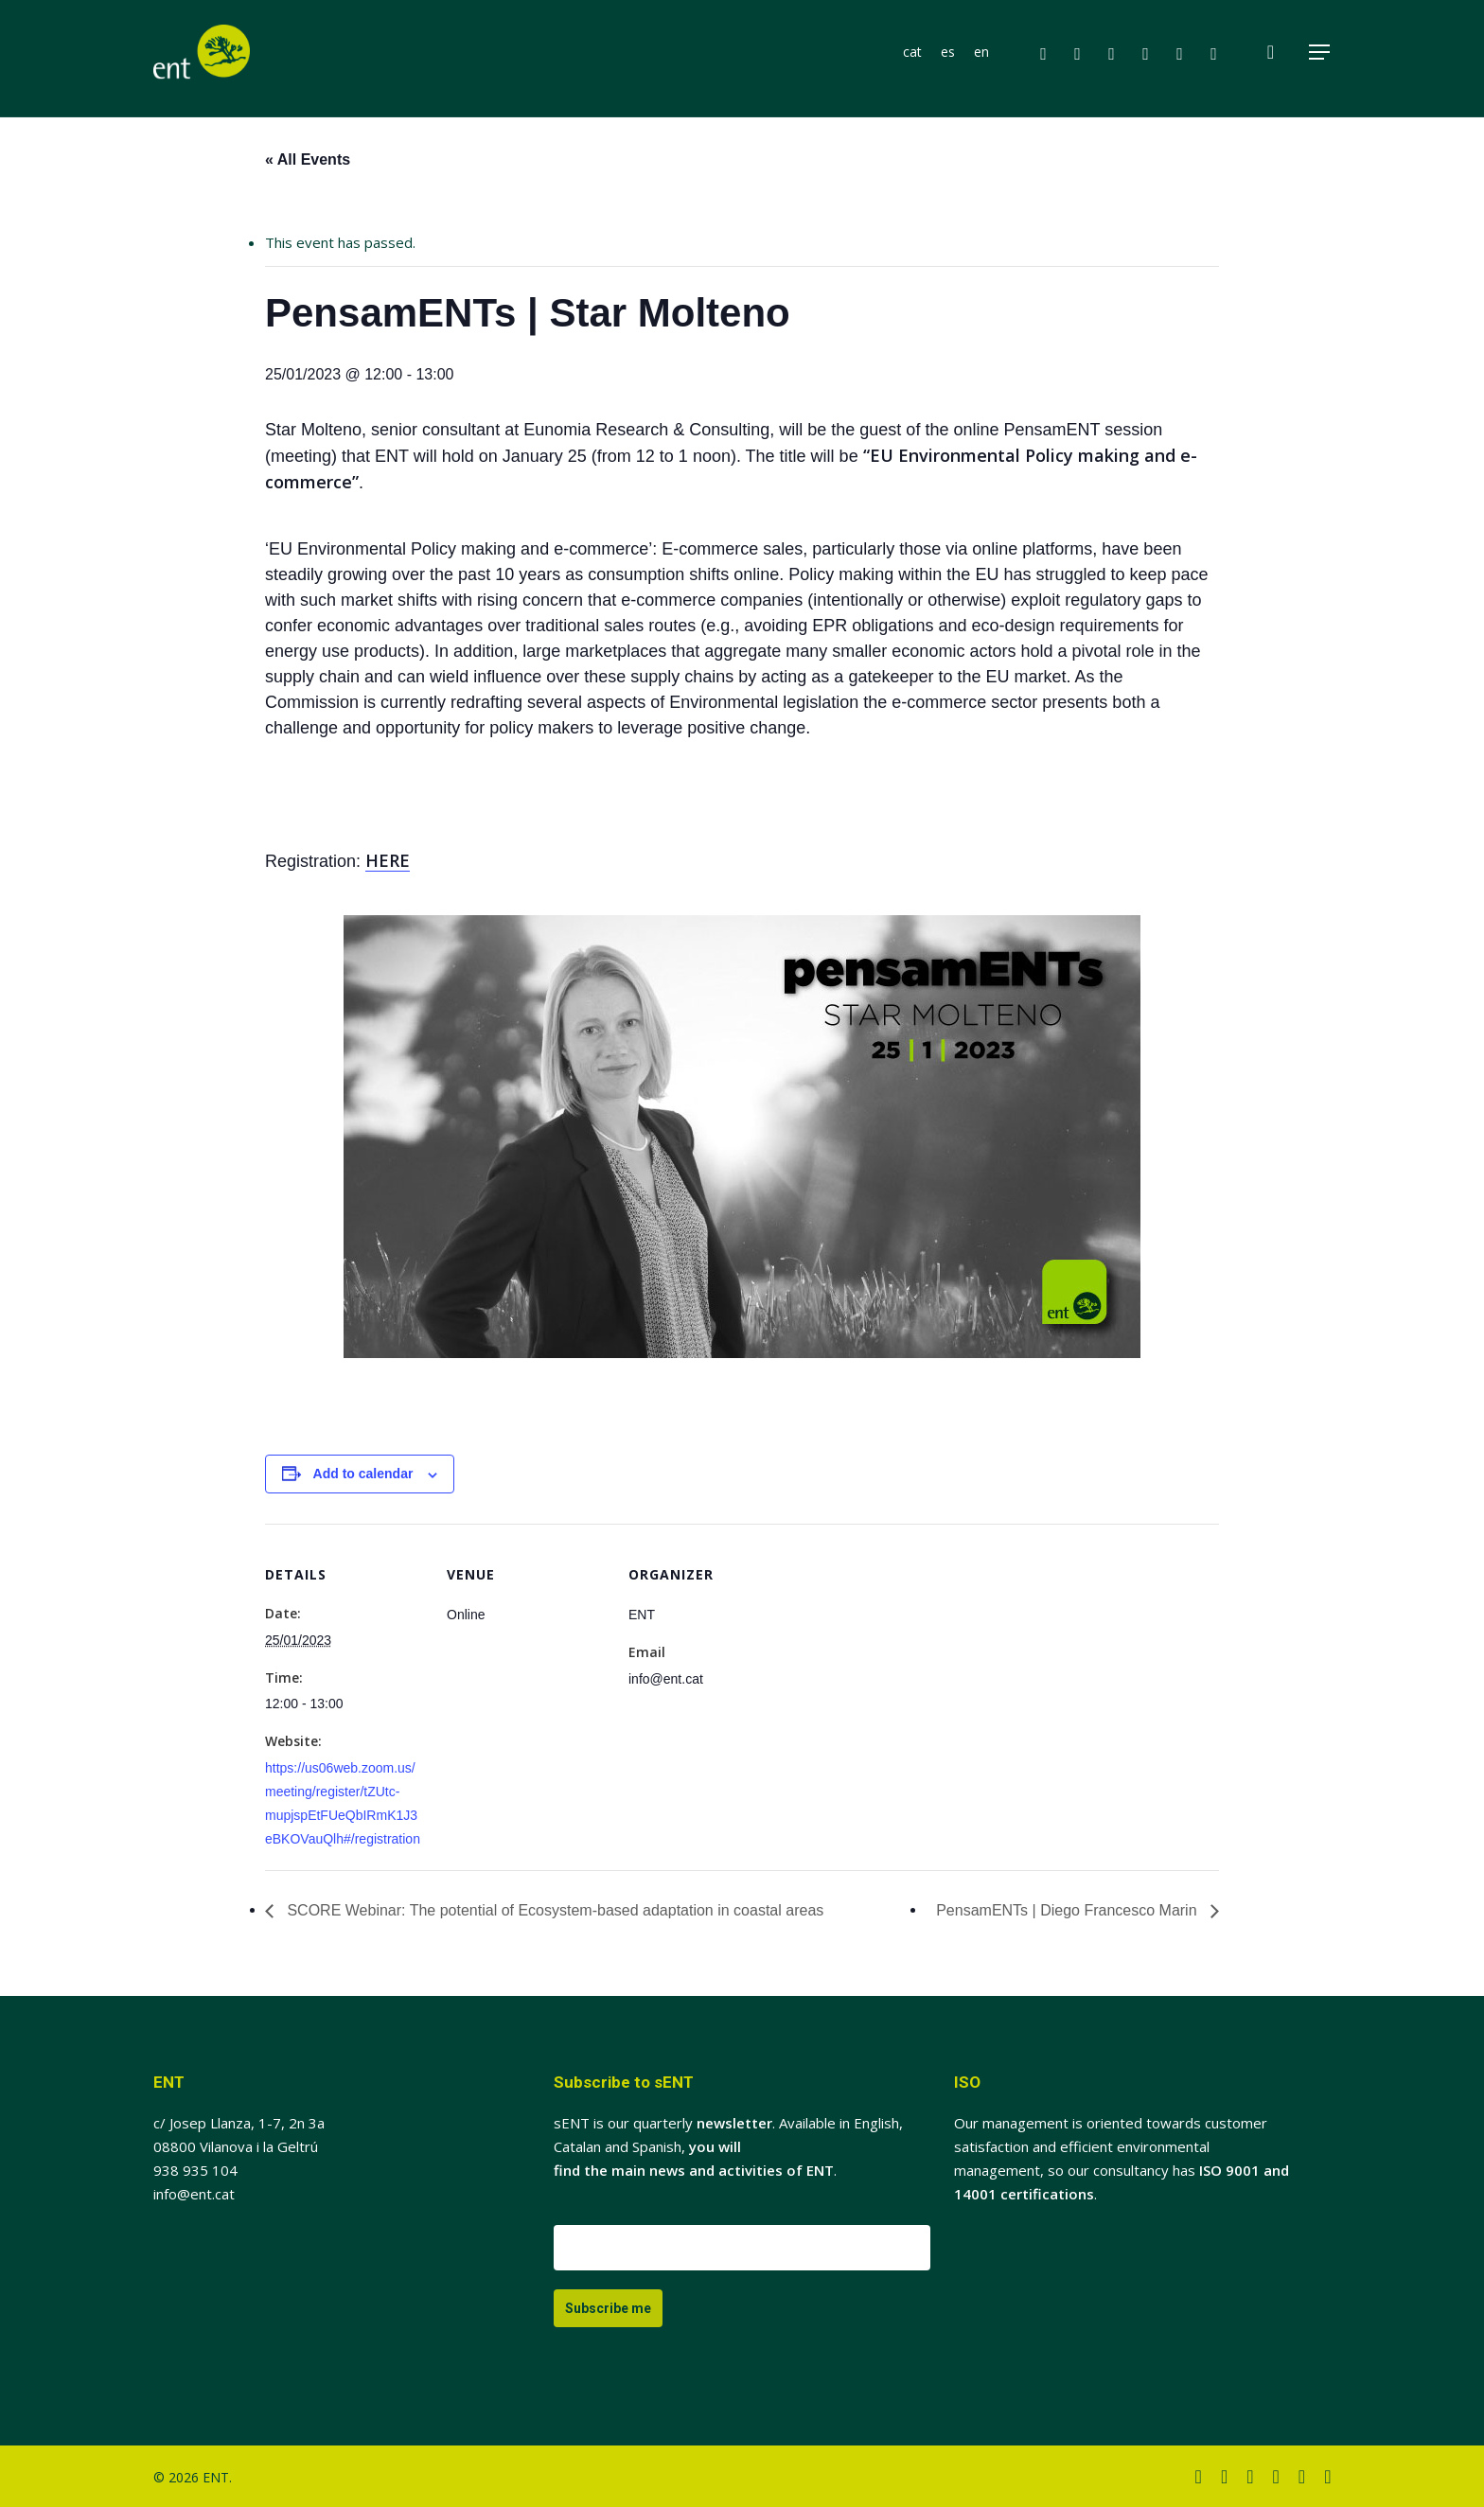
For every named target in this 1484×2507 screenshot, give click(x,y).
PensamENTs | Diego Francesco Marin (1068, 1910)
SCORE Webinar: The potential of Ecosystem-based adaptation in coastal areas (553, 1910)
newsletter (734, 2122)
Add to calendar (363, 1473)
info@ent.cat (194, 2193)
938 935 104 (195, 2170)
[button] (1320, 55)
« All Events (307, 159)
